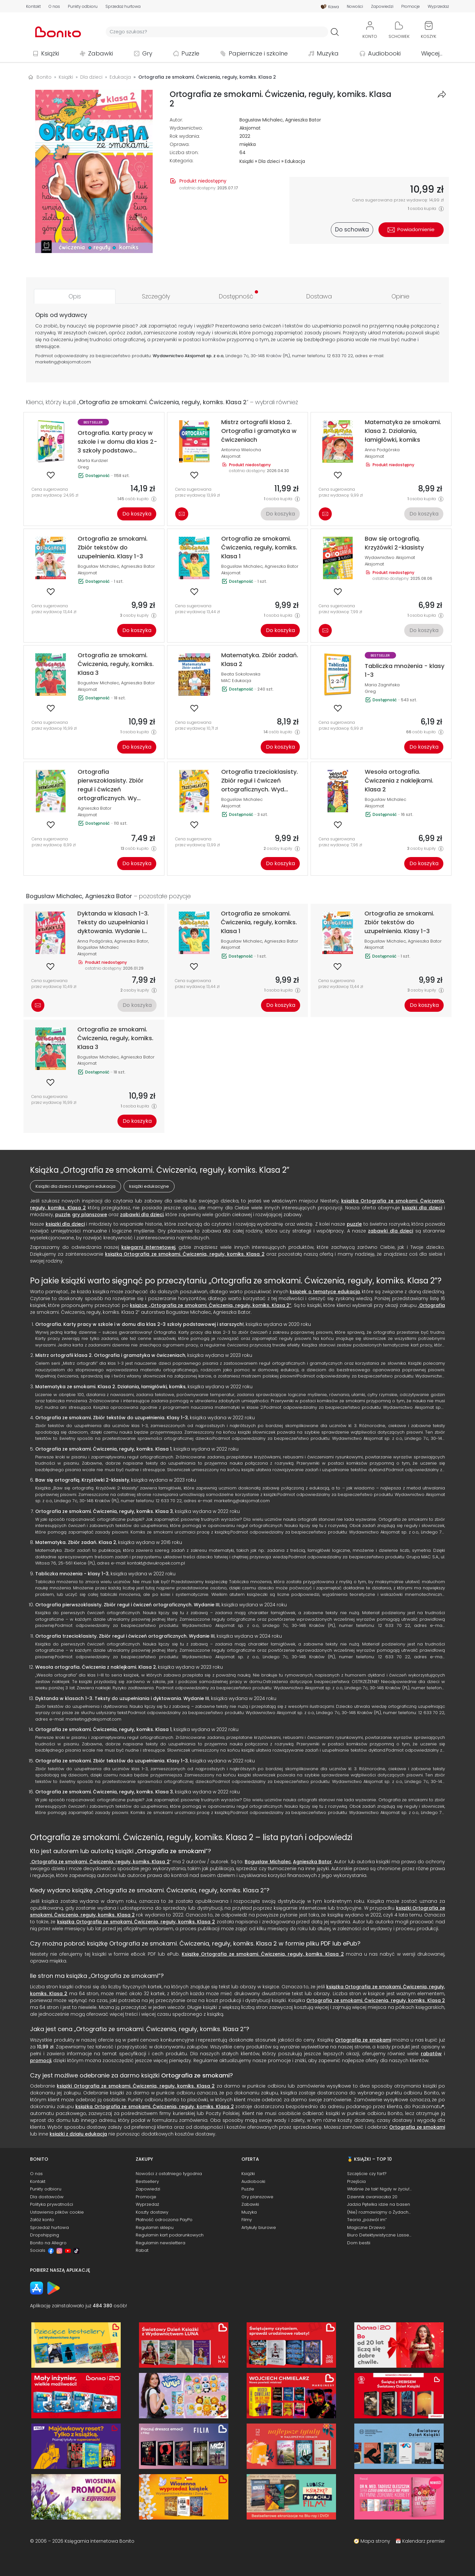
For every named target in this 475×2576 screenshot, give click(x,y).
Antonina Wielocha (241, 450)
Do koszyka (136, 513)
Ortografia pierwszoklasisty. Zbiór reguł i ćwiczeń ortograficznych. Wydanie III (127, 1604)
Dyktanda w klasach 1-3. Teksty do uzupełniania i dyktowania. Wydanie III (122, 1698)
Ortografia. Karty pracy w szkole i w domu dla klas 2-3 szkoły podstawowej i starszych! (139, 1324)
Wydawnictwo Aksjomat (390, 557)
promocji (40, 2060)
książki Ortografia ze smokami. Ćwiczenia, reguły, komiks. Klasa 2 (136, 2086)
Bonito (44, 77)
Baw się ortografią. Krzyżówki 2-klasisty (82, 1480)
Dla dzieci (269, 161)
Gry (147, 53)
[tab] (74, 296)
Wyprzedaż (438, 6)
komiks (210, 339)
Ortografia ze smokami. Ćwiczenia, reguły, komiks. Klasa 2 (100, 1861)
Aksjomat (250, 128)
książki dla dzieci (422, 1207)
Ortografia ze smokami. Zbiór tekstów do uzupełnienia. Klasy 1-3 (111, 1417)
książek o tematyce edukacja (325, 1291)
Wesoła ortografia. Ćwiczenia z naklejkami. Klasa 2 (95, 1667)
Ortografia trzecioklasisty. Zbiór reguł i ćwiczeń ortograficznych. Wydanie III (125, 1636)
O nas (54, 6)
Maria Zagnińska (382, 685)
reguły (185, 326)
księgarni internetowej (148, 1247)
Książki (50, 53)
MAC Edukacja (236, 680)
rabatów (431, 2053)
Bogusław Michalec (261, 120)
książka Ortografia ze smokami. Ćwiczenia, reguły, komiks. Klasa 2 (136, 1921)
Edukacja (295, 161)
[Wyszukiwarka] (217, 31)
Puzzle (190, 53)
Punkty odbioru (83, 6)
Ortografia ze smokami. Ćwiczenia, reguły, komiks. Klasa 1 (103, 1449)
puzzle (62, 1214)
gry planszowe (89, 1214)
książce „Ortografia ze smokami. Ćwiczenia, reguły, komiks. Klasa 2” (210, 1305)
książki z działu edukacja (78, 2134)
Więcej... (431, 53)
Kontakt (33, 6)
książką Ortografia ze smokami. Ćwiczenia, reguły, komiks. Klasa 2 (185, 1254)
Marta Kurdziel (93, 460)
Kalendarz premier (423, 2541)
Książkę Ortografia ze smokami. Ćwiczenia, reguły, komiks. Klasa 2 (263, 1954)
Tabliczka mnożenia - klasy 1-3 (72, 1573)
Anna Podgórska (382, 450)
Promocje (410, 6)
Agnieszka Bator (303, 120)
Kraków (274, 356)
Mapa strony (375, 2541)
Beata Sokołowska (240, 674)
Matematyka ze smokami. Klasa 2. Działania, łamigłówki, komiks (110, 1386)
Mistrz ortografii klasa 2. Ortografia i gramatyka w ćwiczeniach (110, 1355)
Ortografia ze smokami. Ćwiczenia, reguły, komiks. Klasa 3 (104, 1511)
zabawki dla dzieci (141, 1214)
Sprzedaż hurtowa (123, 6)
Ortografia (432, 1305)
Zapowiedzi (382, 6)
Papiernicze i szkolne (258, 53)
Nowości (355, 6)
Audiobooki (384, 53)
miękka (247, 144)
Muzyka (328, 53)
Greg (83, 467)
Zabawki (100, 53)
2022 (244, 136)
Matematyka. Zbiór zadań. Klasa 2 (75, 1542)
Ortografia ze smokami (171, 1851)
